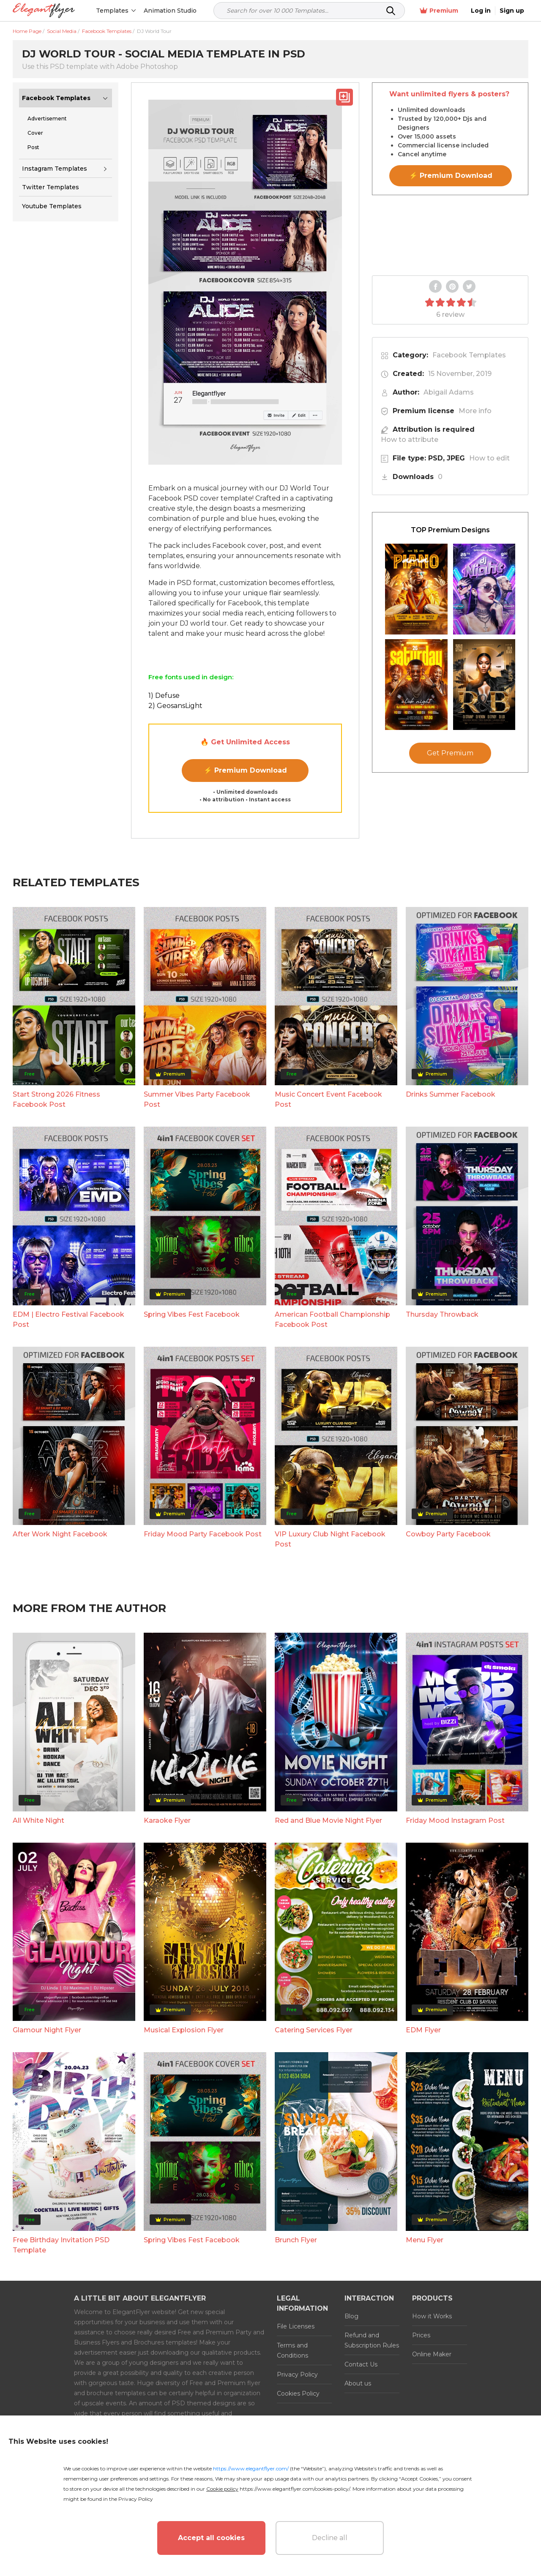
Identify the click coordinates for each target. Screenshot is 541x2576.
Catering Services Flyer (313, 2030)
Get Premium (450, 753)
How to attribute (409, 440)
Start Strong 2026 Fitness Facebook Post (56, 1099)
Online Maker (431, 2354)
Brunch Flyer (296, 2240)
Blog (351, 2316)
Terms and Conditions (292, 2350)
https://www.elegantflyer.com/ (251, 2468)
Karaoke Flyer (167, 1820)
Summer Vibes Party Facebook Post (197, 1099)
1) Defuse (164, 696)
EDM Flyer (423, 2030)
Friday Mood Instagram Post (455, 1820)
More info (475, 411)
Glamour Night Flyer (47, 2030)
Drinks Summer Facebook (450, 1094)
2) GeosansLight (175, 706)
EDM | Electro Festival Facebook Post (68, 1319)
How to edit (489, 458)
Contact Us (360, 2364)
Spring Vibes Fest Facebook (192, 1314)
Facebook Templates (56, 98)
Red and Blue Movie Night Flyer (328, 1820)
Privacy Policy (297, 2374)
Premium (439, 11)
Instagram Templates (54, 168)
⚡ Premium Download (245, 770)
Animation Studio (170, 10)
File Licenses (295, 2326)
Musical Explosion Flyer (184, 2030)
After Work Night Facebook (60, 1534)
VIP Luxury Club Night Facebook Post (330, 1539)
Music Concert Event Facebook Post (328, 1099)
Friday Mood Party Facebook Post (203, 1534)
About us (357, 2383)
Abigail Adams (449, 392)
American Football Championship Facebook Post (332, 1319)
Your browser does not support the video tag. (450, 235)
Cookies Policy (298, 2393)
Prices (421, 2335)
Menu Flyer (424, 2240)
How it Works (432, 2316)
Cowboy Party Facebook (448, 1534)
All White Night (38, 1820)
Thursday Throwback (442, 1314)
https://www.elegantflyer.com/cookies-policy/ (295, 2489)
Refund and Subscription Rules (371, 2340)
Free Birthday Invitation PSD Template (61, 2245)
